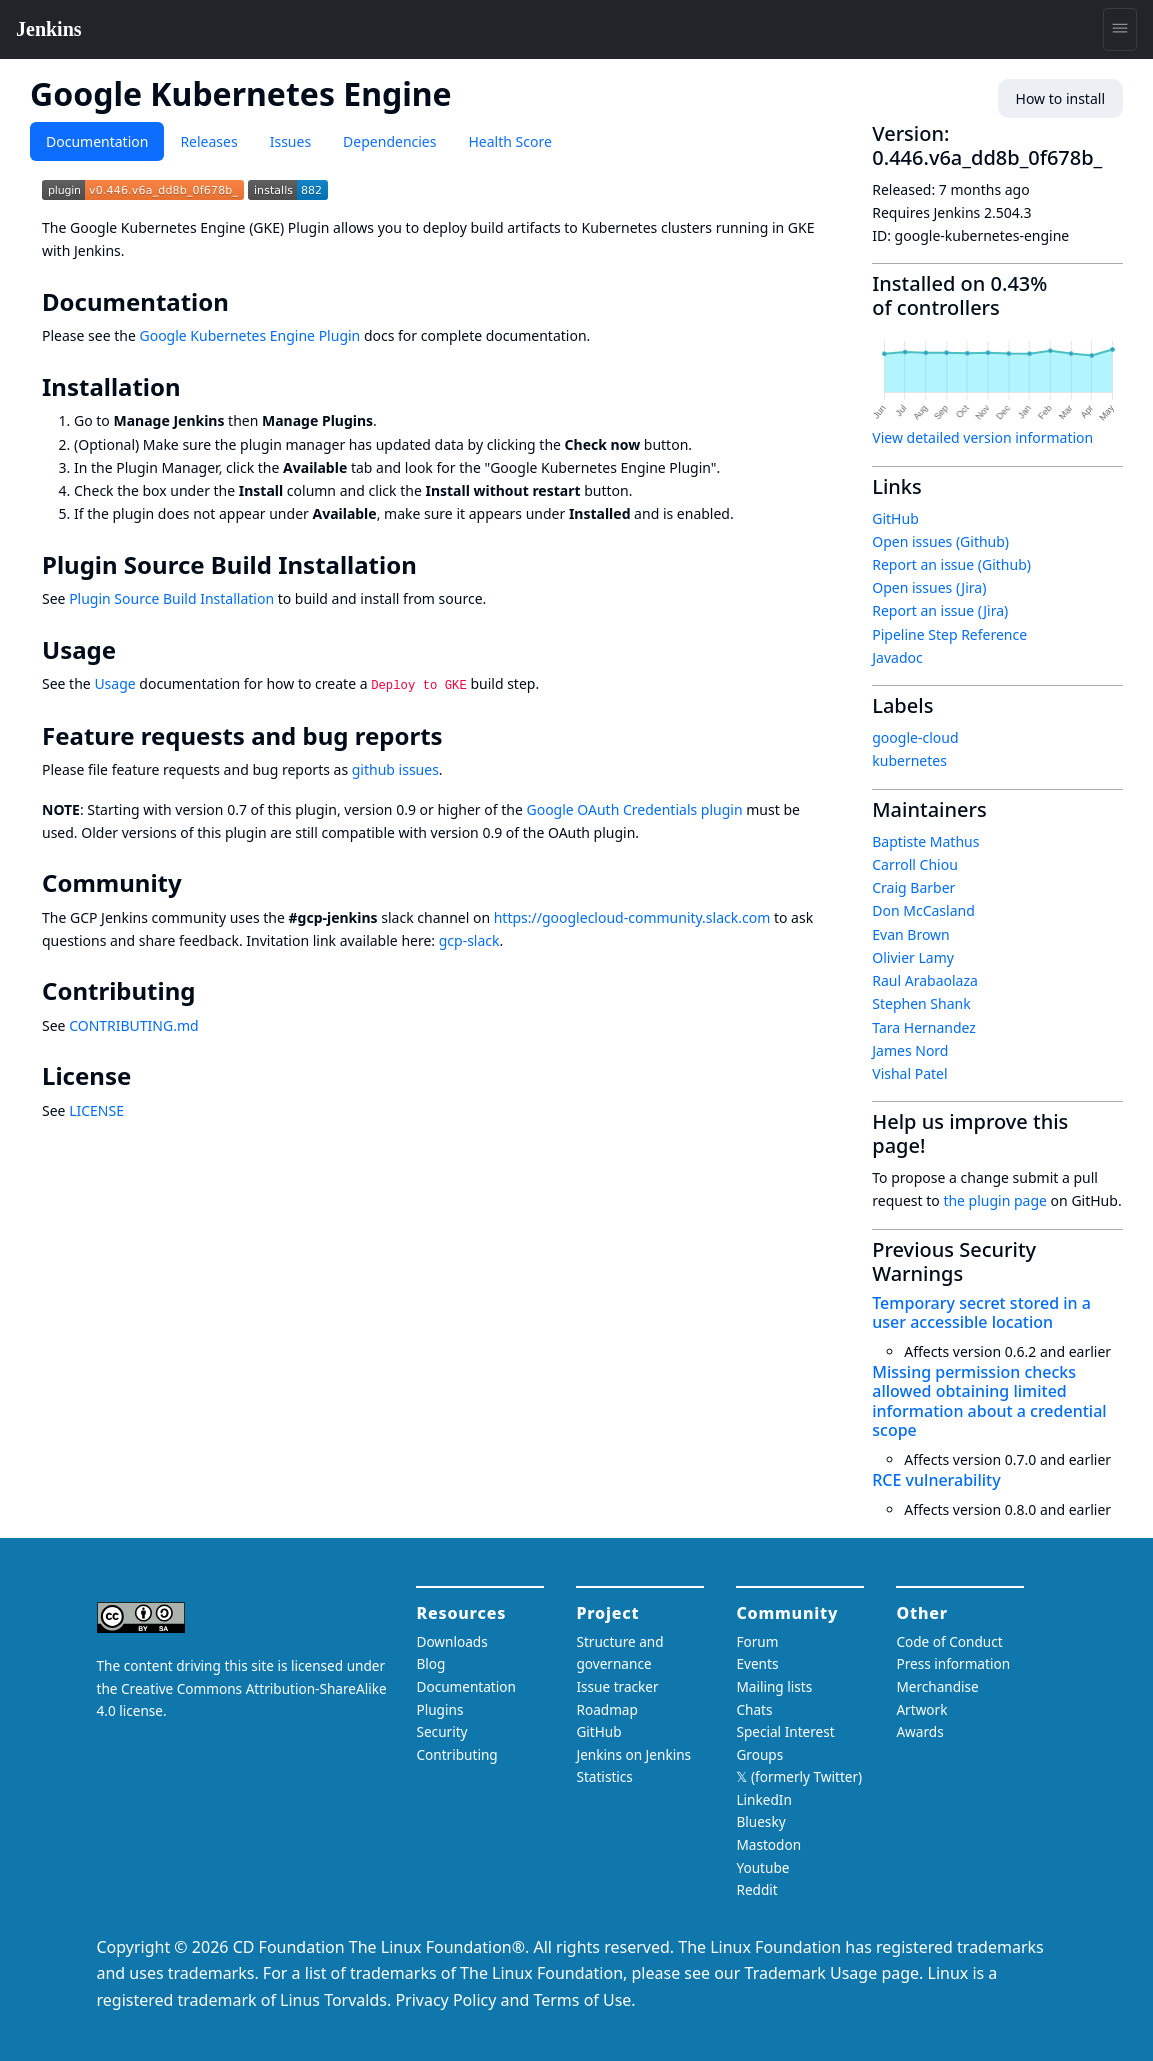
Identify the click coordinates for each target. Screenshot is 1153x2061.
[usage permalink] (130, 650)
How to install (1060, 98)
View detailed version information (982, 437)
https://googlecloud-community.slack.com (632, 917)
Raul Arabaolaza (925, 980)
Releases (208, 141)
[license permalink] (145, 1076)
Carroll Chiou (915, 864)
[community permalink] (196, 883)
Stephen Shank (921, 1003)
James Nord (910, 1050)
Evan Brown (911, 934)
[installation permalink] (195, 387)
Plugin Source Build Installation (171, 598)
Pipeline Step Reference (949, 634)
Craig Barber (913, 887)
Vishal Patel (909, 1073)
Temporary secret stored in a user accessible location (981, 1312)
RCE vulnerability (936, 1480)
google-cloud (915, 737)
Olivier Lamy (913, 957)
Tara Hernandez (924, 1027)
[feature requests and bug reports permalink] (457, 736)
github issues (395, 769)
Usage (114, 683)
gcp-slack (469, 940)
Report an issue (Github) (951, 564)
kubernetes (909, 760)
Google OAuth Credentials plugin (634, 809)
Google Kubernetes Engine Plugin (249, 335)
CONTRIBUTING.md (134, 1025)
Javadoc (897, 657)
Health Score (509, 141)
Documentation (97, 141)
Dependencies (389, 141)
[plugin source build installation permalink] (431, 565)
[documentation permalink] (243, 302)
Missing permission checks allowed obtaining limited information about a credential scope (989, 1401)
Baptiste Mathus (925, 841)
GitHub (895, 518)
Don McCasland (923, 910)
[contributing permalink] (209, 991)
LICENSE (96, 1110)
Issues (290, 141)
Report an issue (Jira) (940, 610)
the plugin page (995, 1200)
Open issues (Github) (940, 541)
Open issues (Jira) (929, 587)
